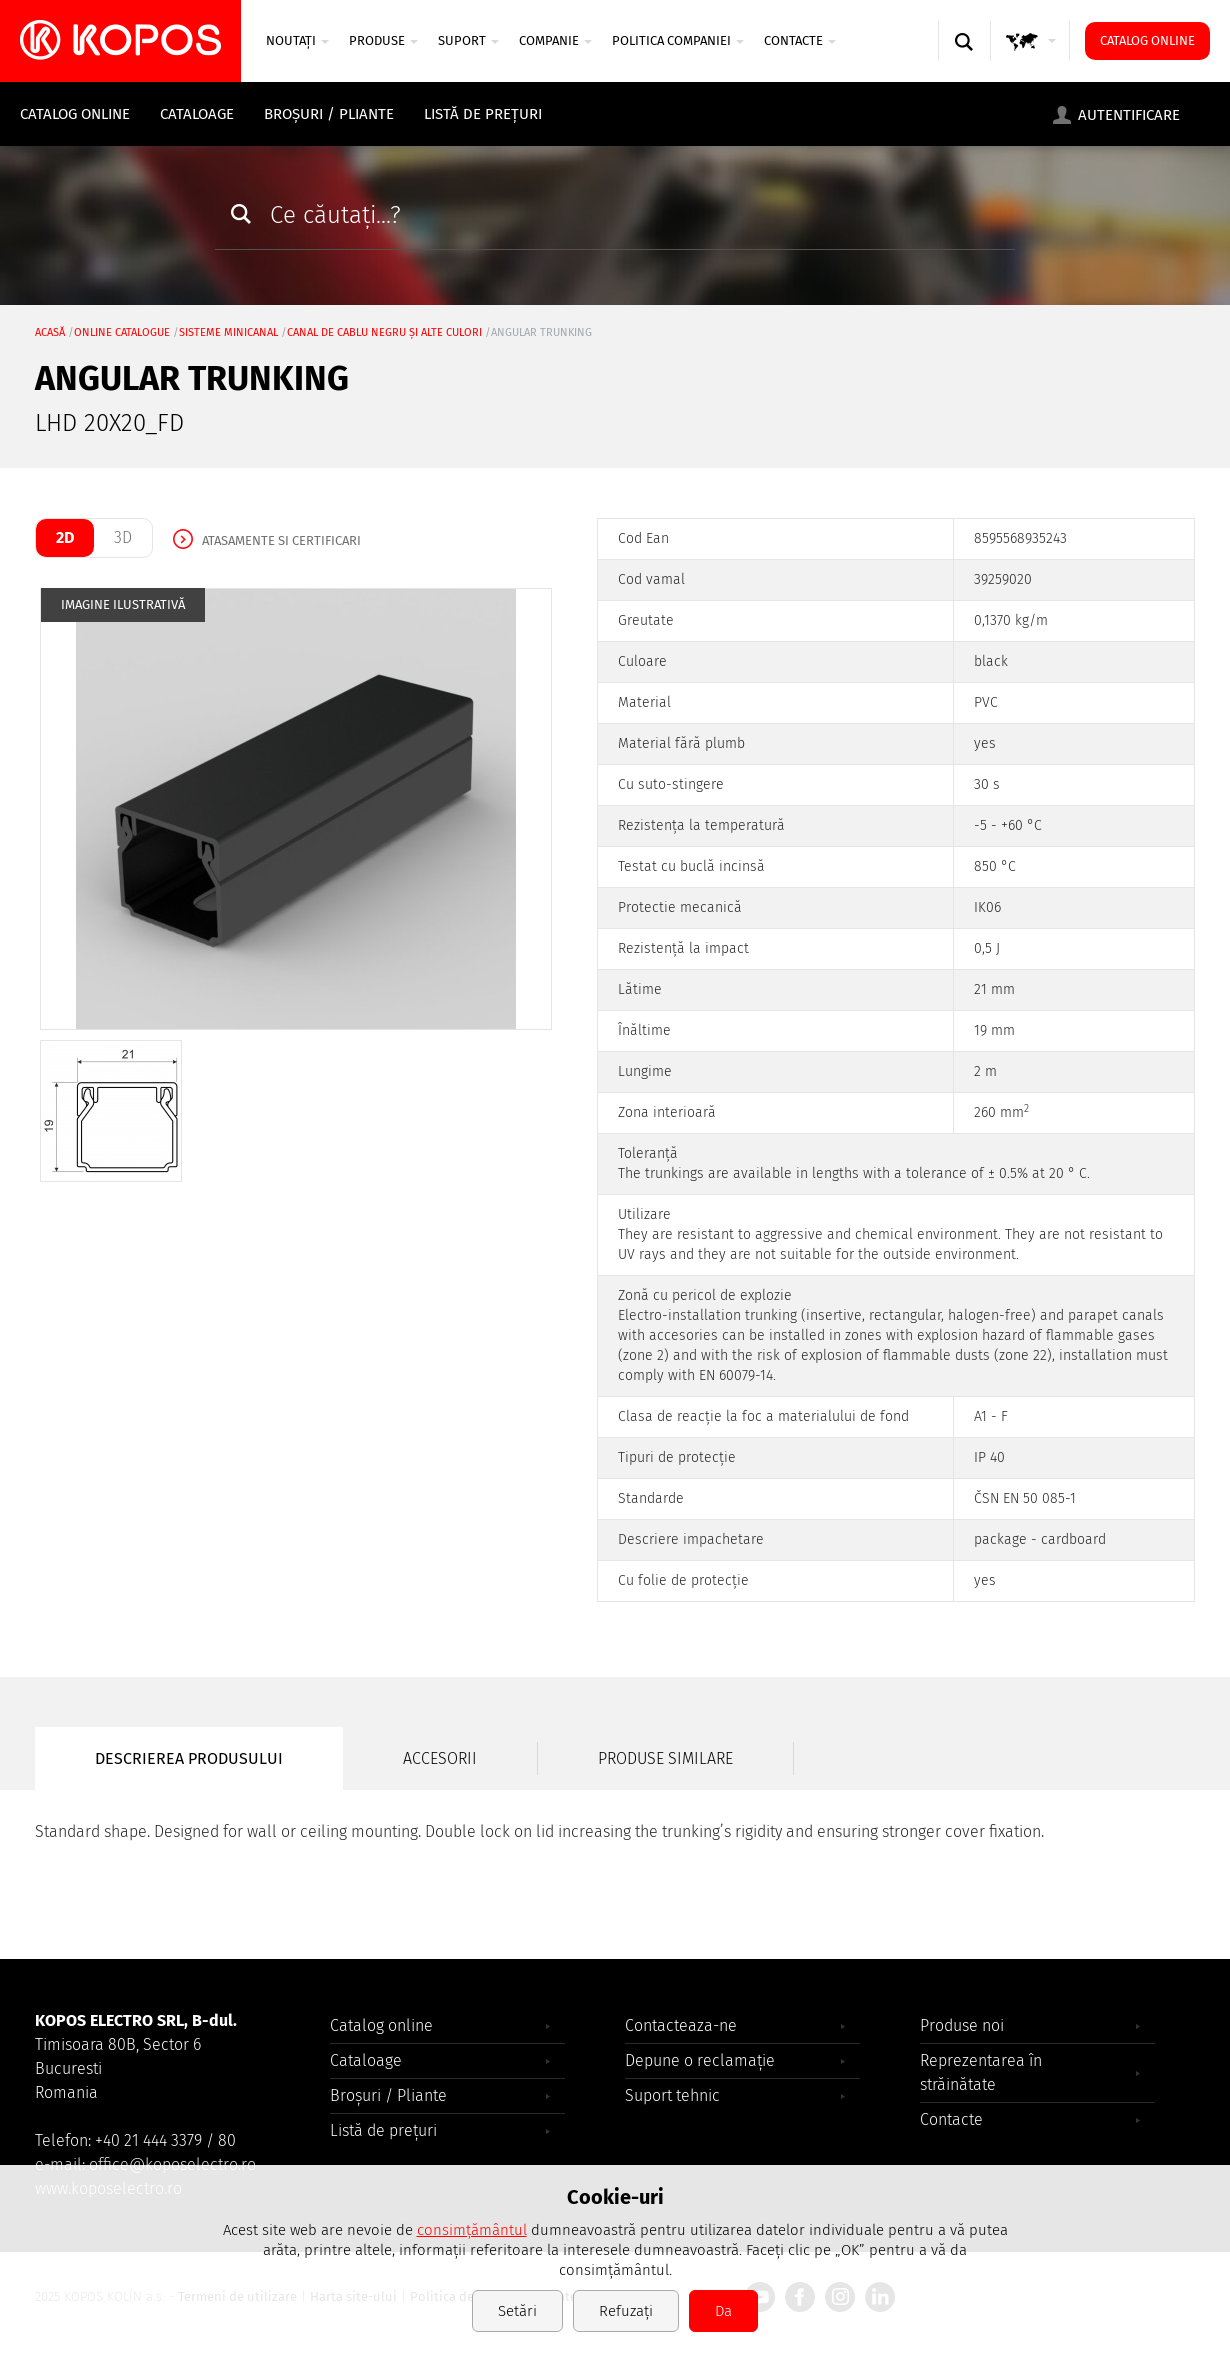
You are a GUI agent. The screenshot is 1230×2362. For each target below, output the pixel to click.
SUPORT (468, 40)
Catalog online (1147, 40)
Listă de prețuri (483, 114)
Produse (383, 40)
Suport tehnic (672, 2095)
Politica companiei (678, 40)
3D (123, 537)
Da (723, 2311)
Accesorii (440, 1758)
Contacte (800, 40)
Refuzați (626, 2311)
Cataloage (197, 114)
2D (65, 537)
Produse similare (665, 1758)
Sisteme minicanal (228, 332)
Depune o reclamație (700, 2060)
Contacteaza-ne (681, 2025)
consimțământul (472, 2230)
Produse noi (962, 2025)
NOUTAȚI (297, 40)
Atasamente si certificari (281, 540)
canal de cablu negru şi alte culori (384, 332)
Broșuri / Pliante (329, 114)
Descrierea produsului (189, 1758)
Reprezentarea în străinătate (981, 2072)
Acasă (50, 332)
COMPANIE (555, 40)
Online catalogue (122, 332)
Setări (517, 2311)
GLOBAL (1031, 60)
